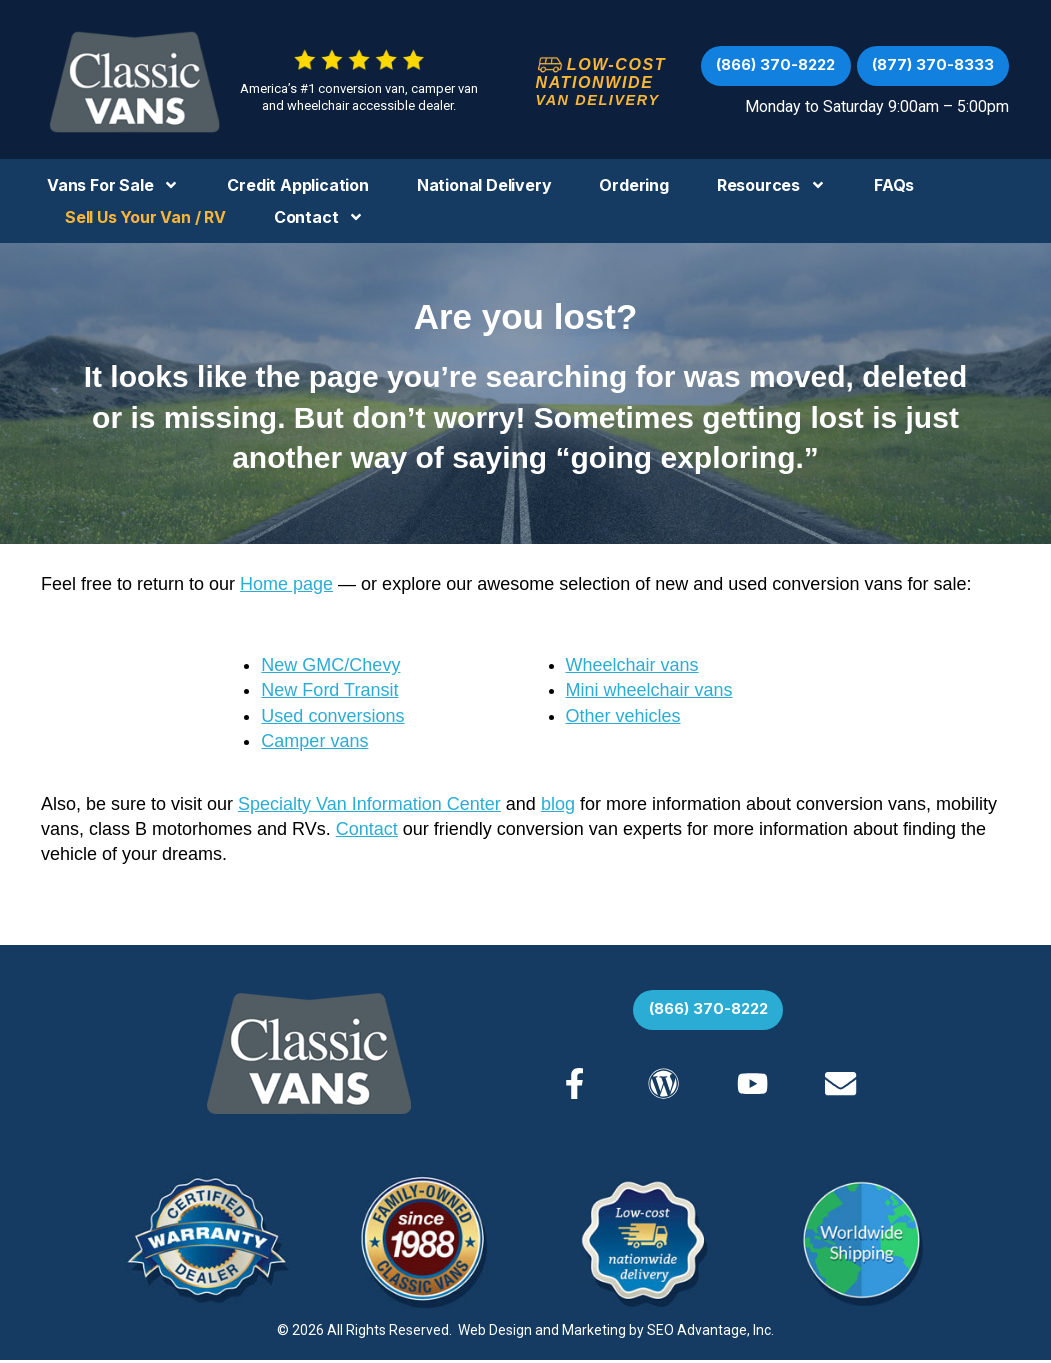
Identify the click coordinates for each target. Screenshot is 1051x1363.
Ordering (633, 185)
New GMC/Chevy (330, 665)
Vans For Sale (113, 185)
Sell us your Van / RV (145, 217)
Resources (771, 185)
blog (558, 804)
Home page (286, 584)
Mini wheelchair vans (649, 690)
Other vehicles (623, 716)
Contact (319, 217)
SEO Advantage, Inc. (710, 1333)
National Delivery (484, 185)
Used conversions (332, 716)
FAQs (894, 185)
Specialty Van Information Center (369, 804)
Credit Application (297, 185)
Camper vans (314, 741)
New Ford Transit (329, 690)
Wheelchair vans (632, 665)
